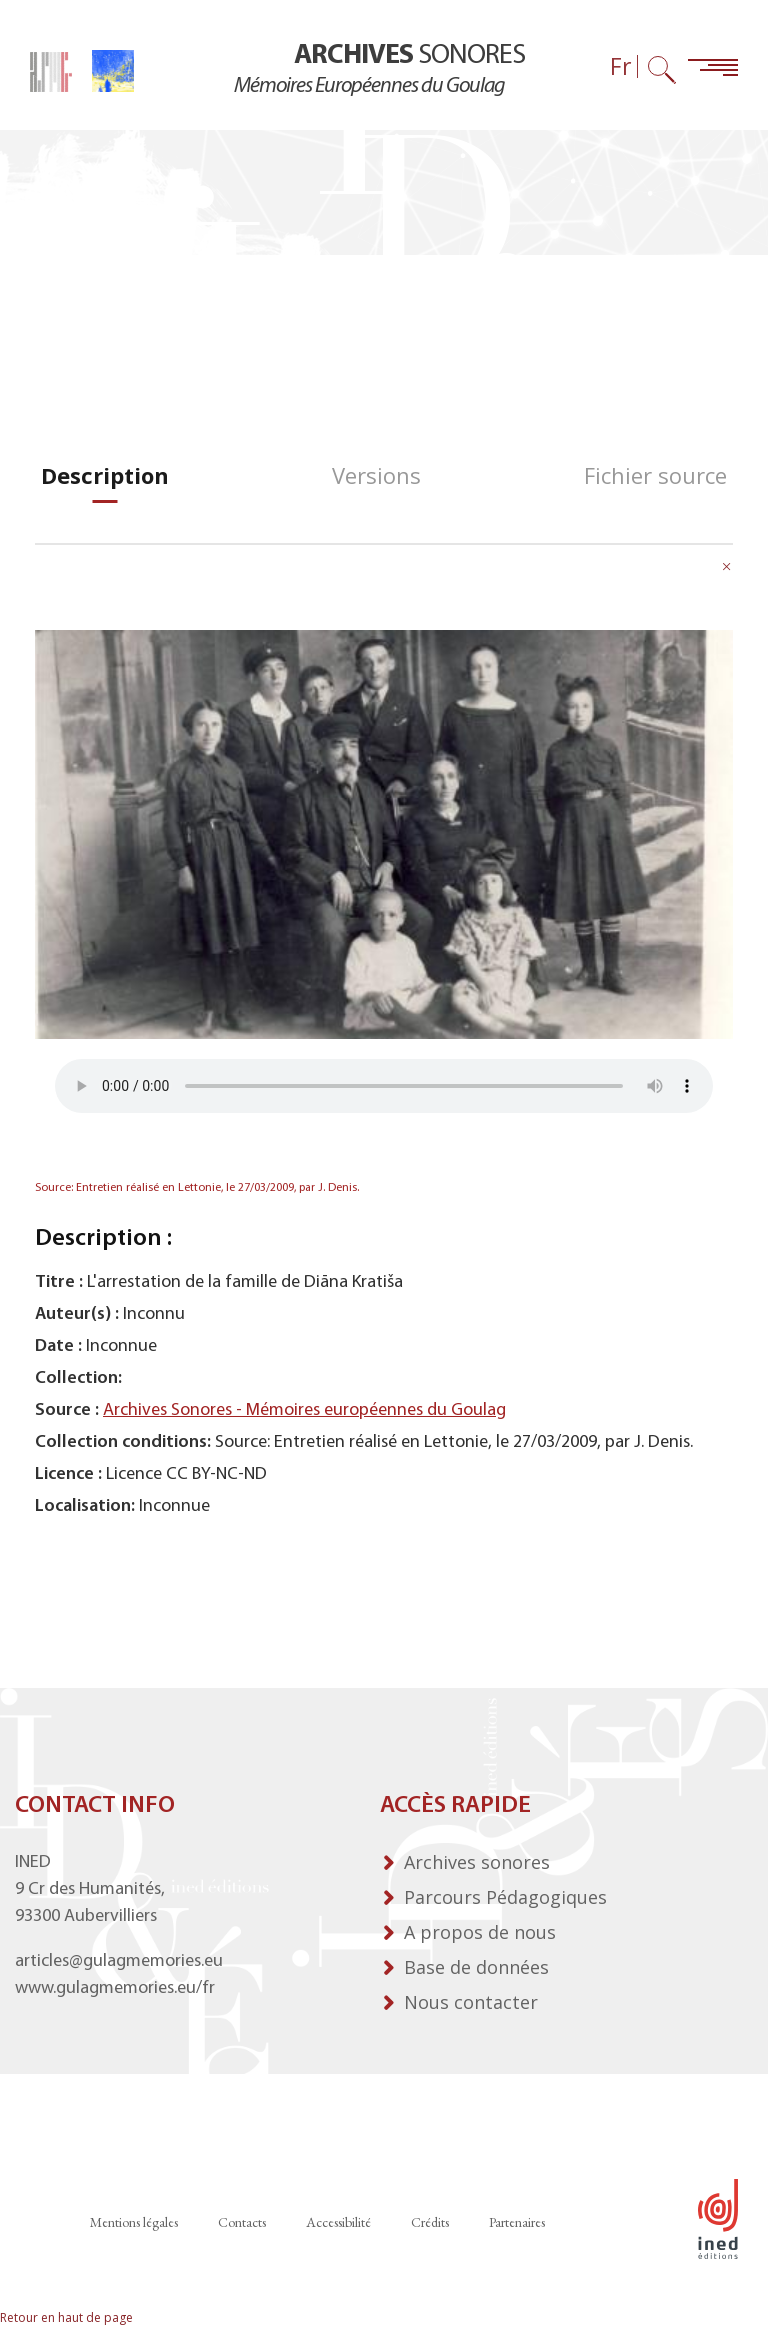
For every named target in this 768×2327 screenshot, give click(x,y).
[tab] (105, 475)
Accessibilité (338, 2222)
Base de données (476, 1967)
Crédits (430, 2222)
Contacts (242, 2222)
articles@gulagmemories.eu (119, 1961)
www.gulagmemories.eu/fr (115, 1988)
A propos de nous (480, 1932)
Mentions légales (134, 2222)
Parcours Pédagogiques (505, 1897)
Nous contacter (471, 2002)
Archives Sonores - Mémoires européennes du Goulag (304, 1410)
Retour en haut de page (66, 2317)
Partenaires (517, 2222)
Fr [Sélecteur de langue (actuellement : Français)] (621, 66)
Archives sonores (477, 1862)
